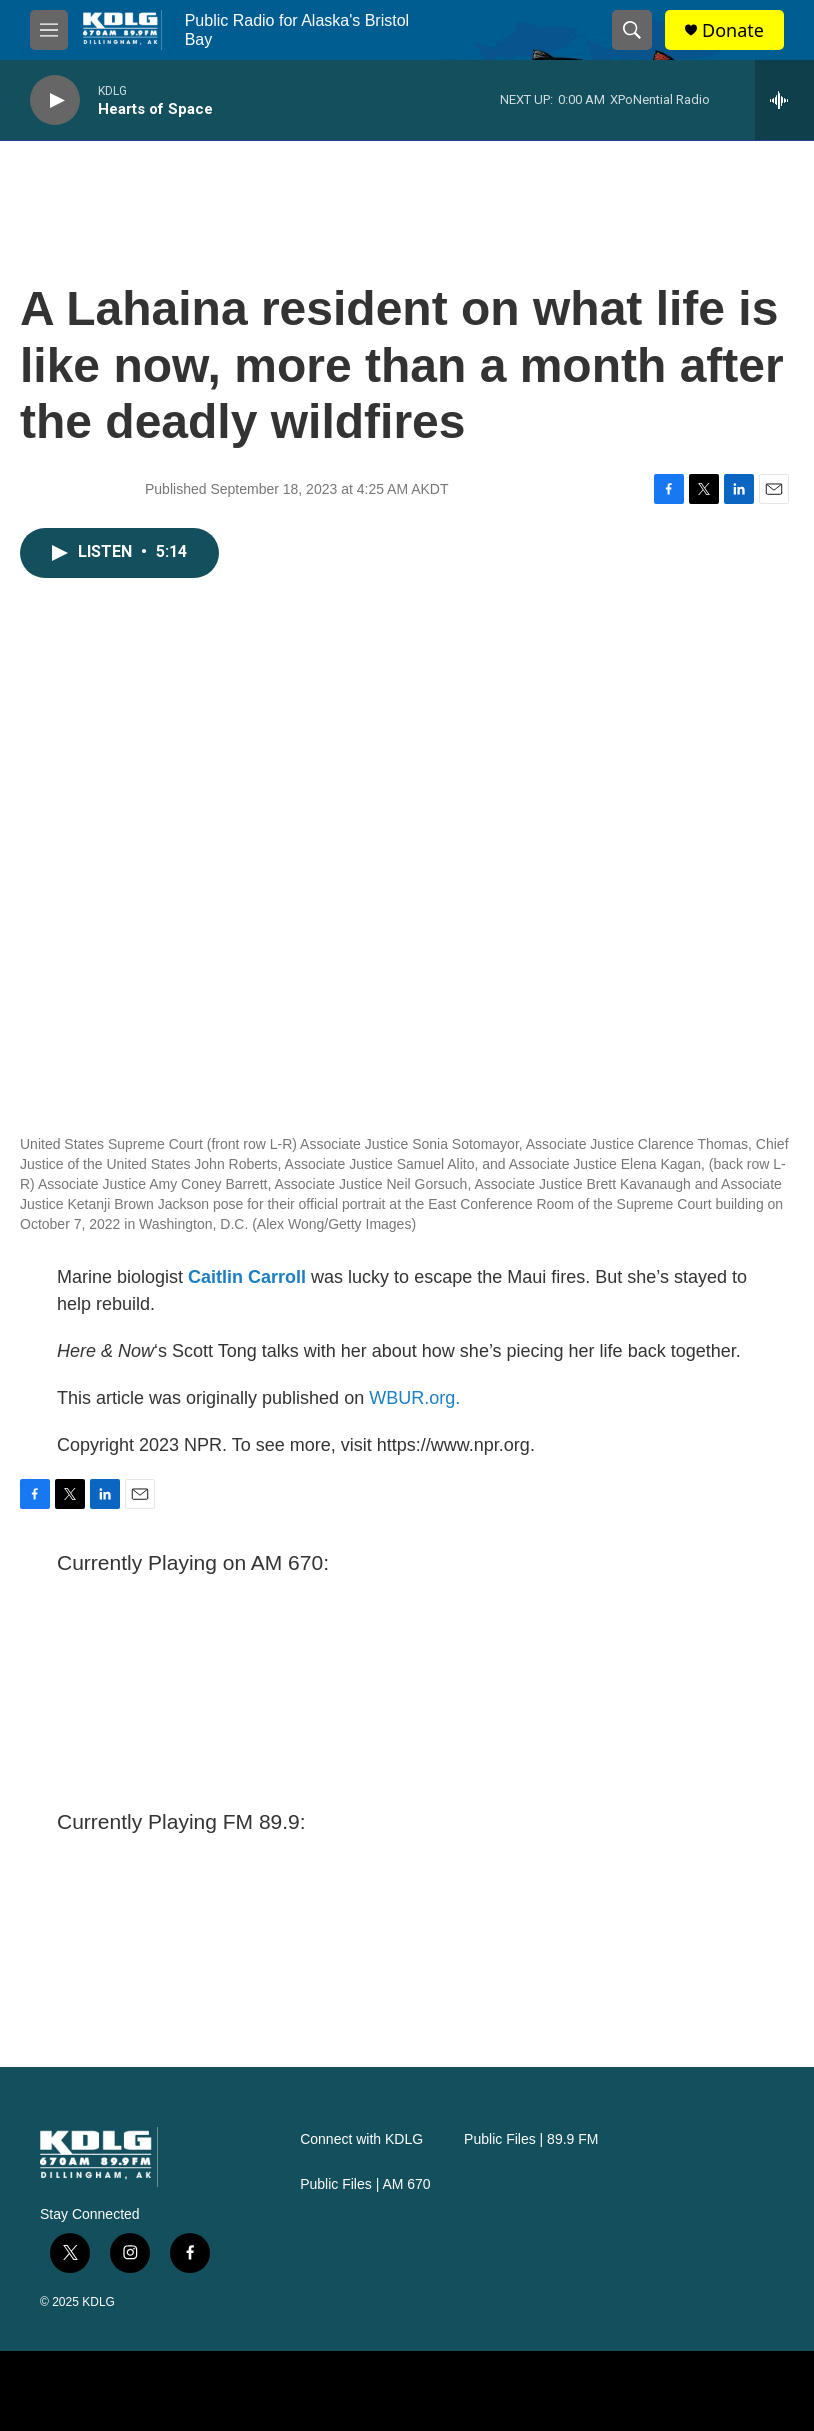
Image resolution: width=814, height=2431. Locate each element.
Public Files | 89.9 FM (531, 2139)
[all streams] (784, 100)
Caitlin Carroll (247, 1277)
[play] (55, 100)
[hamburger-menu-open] (49, 30)
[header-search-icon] (632, 30)
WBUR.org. (414, 1398)
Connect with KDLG (361, 2139)
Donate (733, 30)
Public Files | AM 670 (365, 2184)
